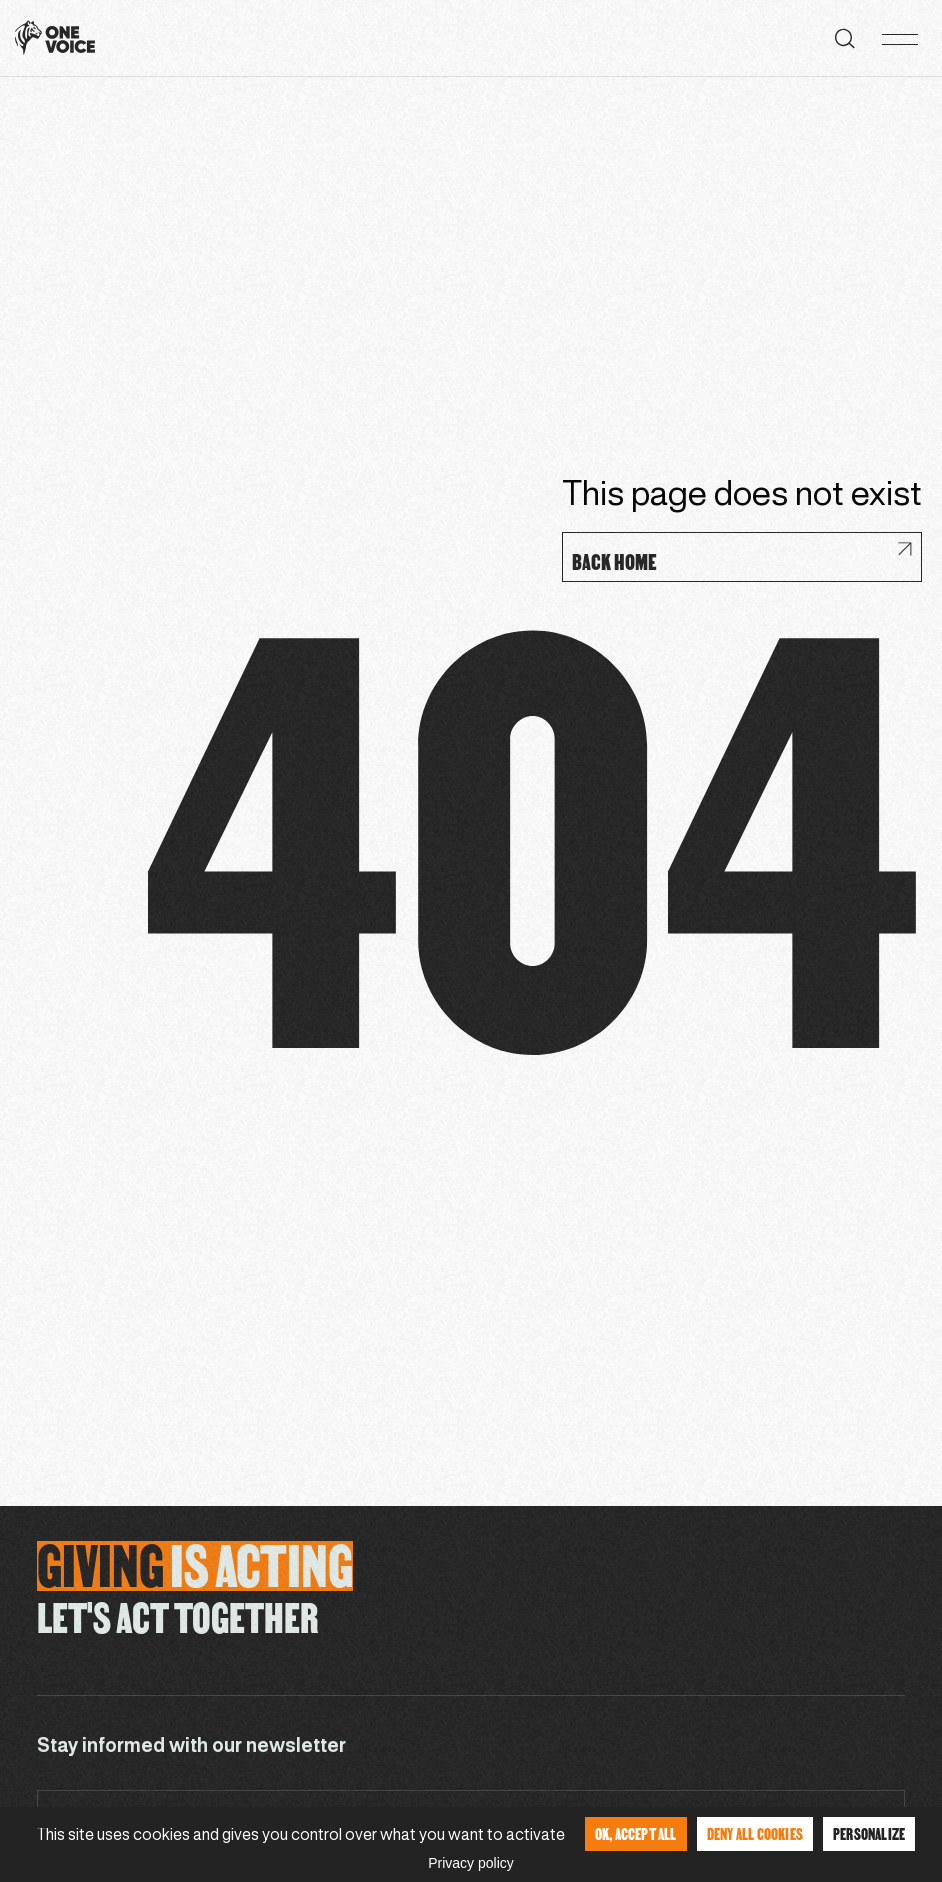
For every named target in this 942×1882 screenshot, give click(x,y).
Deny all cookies (755, 1833)
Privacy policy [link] (471, 1863)
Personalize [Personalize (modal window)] (869, 1833)
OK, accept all (636, 1833)
